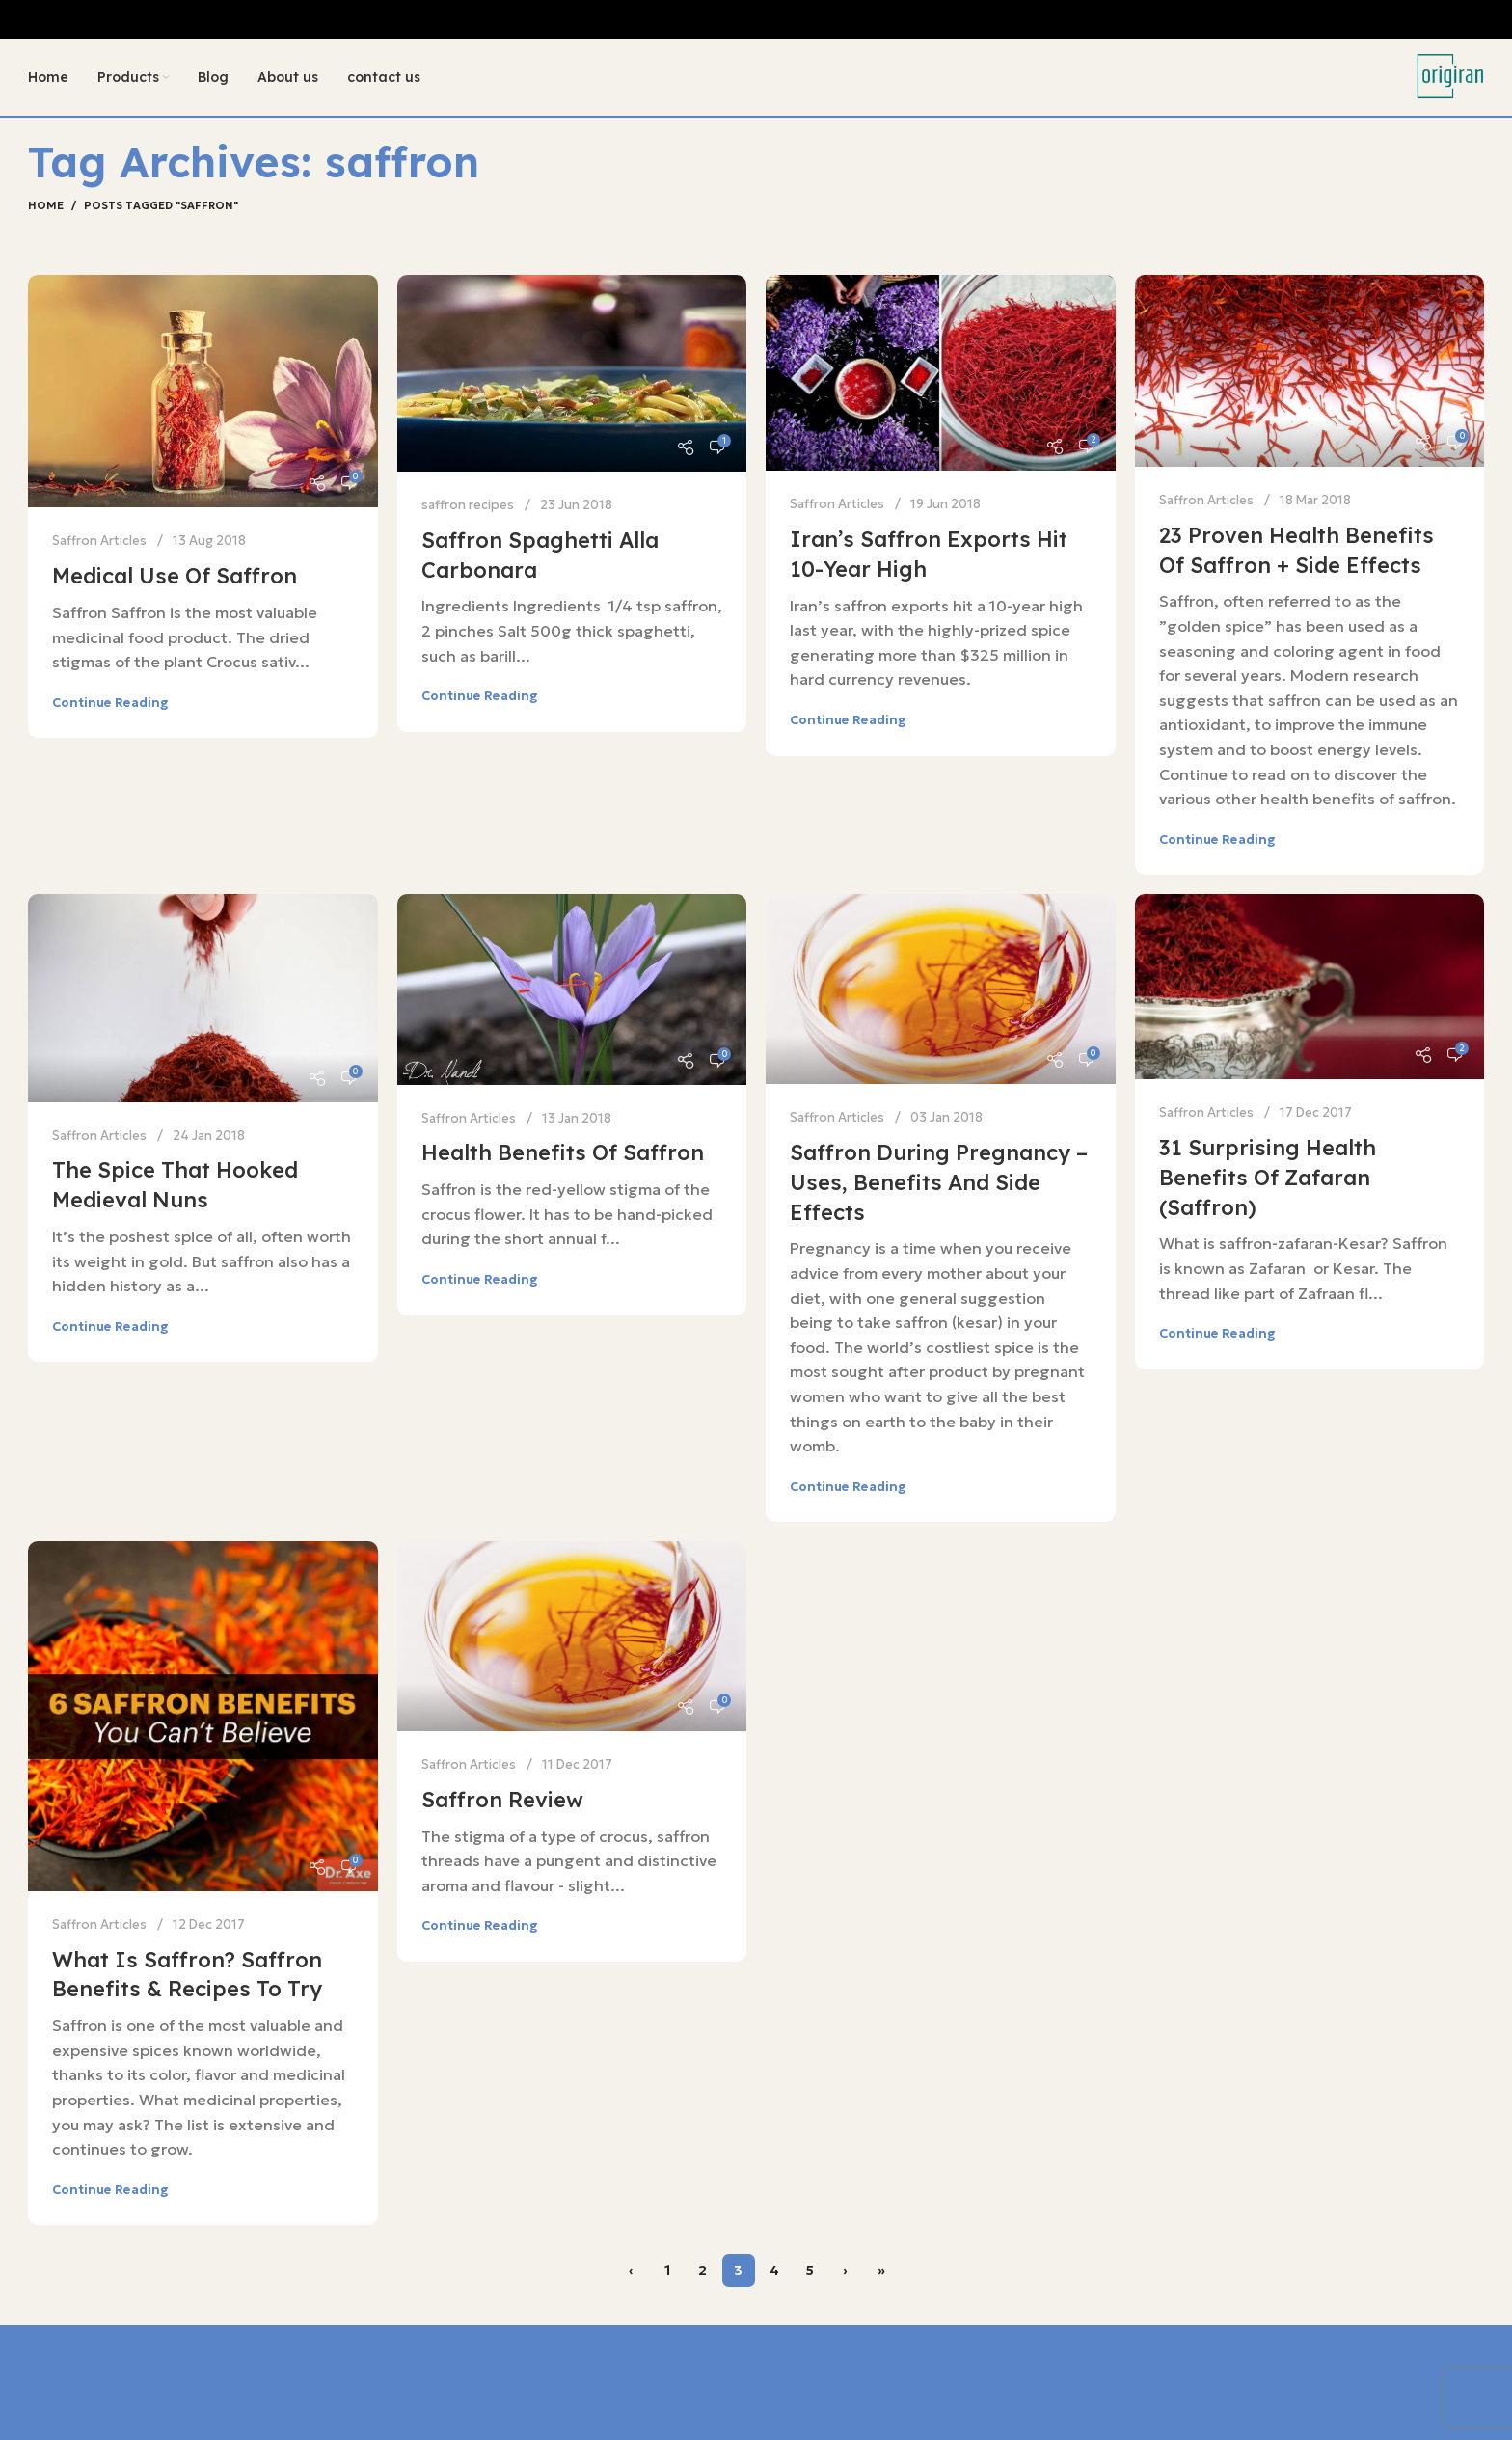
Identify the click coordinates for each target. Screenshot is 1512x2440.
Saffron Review (502, 1799)
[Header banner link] (756, 19)
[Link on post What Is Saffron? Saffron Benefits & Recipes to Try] (203, 1716)
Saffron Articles (99, 540)
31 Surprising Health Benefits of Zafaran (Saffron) (1267, 1177)
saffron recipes (467, 505)
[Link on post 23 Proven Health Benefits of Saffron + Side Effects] (1310, 371)
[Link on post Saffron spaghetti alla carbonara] (572, 373)
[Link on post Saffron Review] (572, 1636)
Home (46, 205)
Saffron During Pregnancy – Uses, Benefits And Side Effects (939, 1182)
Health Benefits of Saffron (562, 1152)
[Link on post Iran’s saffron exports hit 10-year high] (941, 373)
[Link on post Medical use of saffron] (203, 391)
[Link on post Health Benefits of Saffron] (572, 989)
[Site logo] (1450, 75)
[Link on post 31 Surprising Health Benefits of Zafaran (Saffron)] (1310, 986)
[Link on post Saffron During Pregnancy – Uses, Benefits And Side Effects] (941, 989)
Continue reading (110, 702)
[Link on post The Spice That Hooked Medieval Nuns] (203, 997)
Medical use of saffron (174, 575)
